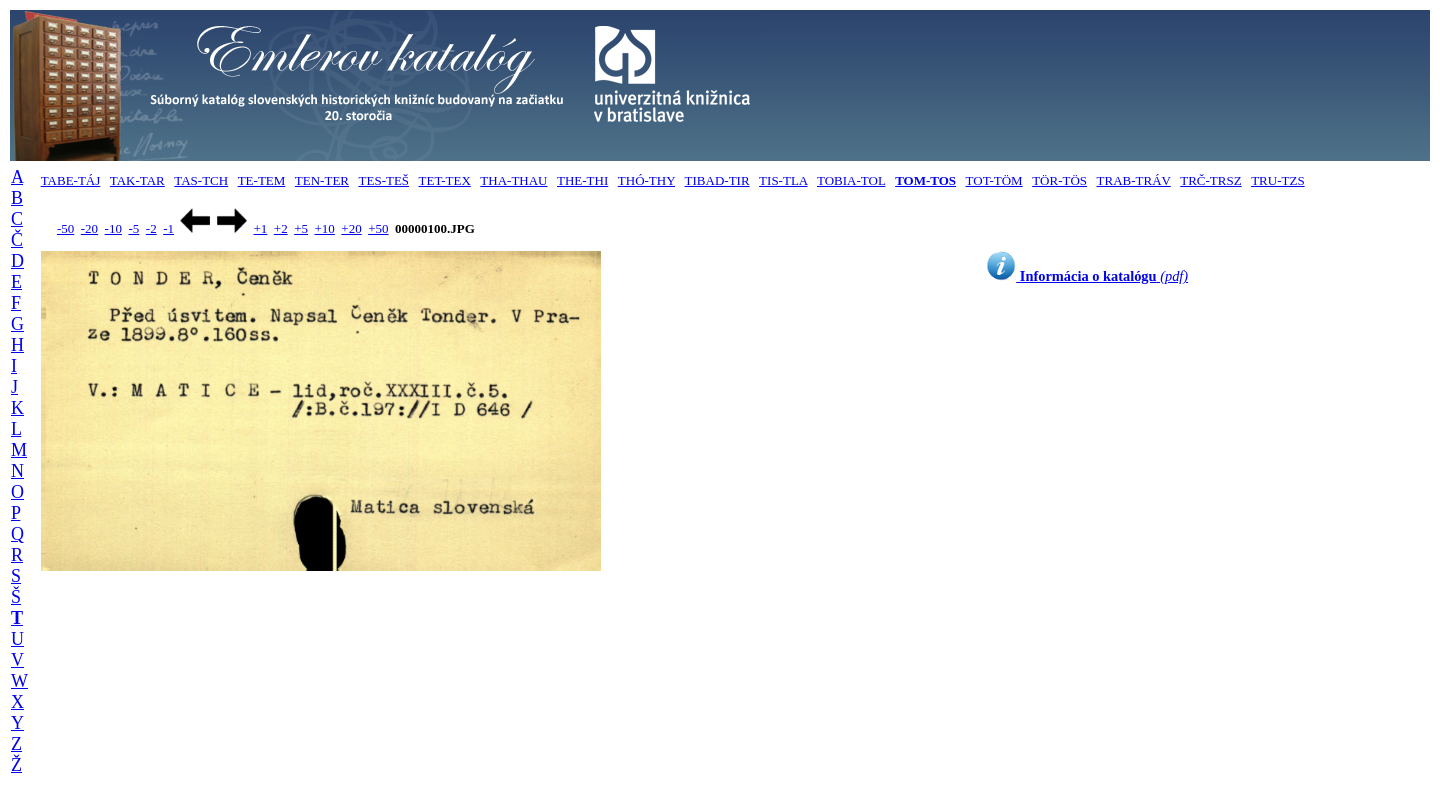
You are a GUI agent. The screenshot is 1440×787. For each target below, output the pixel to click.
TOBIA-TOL (851, 180)
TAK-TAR (137, 180)
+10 (325, 228)
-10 (113, 228)
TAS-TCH (201, 180)
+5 (301, 228)
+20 (351, 228)
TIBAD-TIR (717, 180)
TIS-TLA (783, 180)
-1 (168, 228)
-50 (65, 228)
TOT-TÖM (994, 180)
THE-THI (582, 180)
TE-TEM (262, 180)
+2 (281, 228)
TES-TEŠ (384, 180)
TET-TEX (445, 180)
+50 (378, 228)
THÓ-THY (646, 180)
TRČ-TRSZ (1210, 180)
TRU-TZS (1277, 180)
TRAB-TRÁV (1134, 180)
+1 (260, 228)
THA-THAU (513, 180)
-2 (151, 228)
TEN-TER (322, 180)
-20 (89, 228)
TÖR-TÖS (1059, 180)
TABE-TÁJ (71, 180)
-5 (133, 228)
